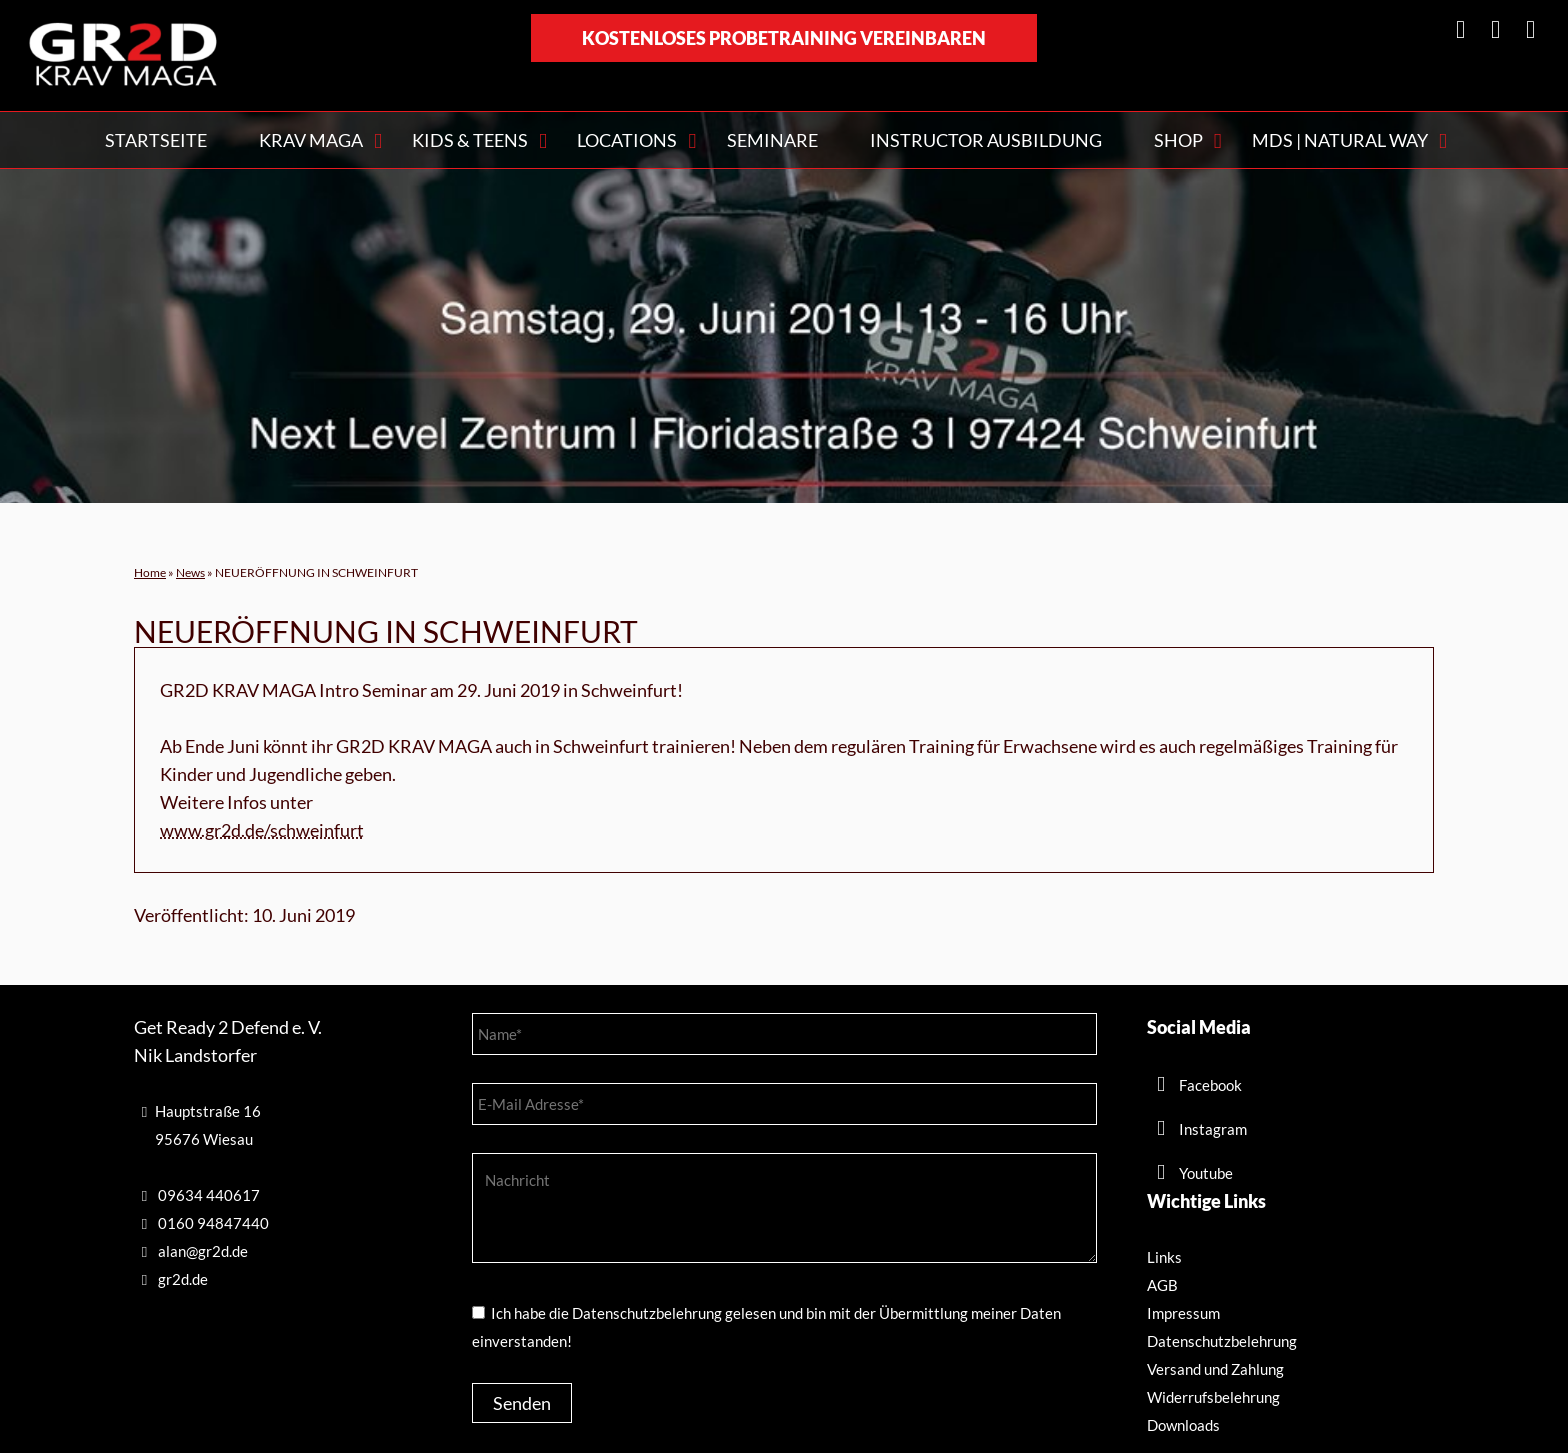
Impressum (1183, 1313)
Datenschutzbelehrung (1222, 1341)
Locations (627, 140)
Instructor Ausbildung (986, 140)
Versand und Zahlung (1215, 1369)
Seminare (772, 140)
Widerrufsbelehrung (1213, 1397)
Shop (1178, 140)
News (190, 572)
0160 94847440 (213, 1223)
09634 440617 (209, 1195)
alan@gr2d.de (203, 1251)
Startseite (156, 140)
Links (1164, 1257)
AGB (1162, 1285)
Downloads (1183, 1425)
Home (150, 572)
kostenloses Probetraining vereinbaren (784, 38)
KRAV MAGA (311, 140)
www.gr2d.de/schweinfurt (262, 830)
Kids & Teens (470, 140)
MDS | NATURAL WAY (1340, 140)
